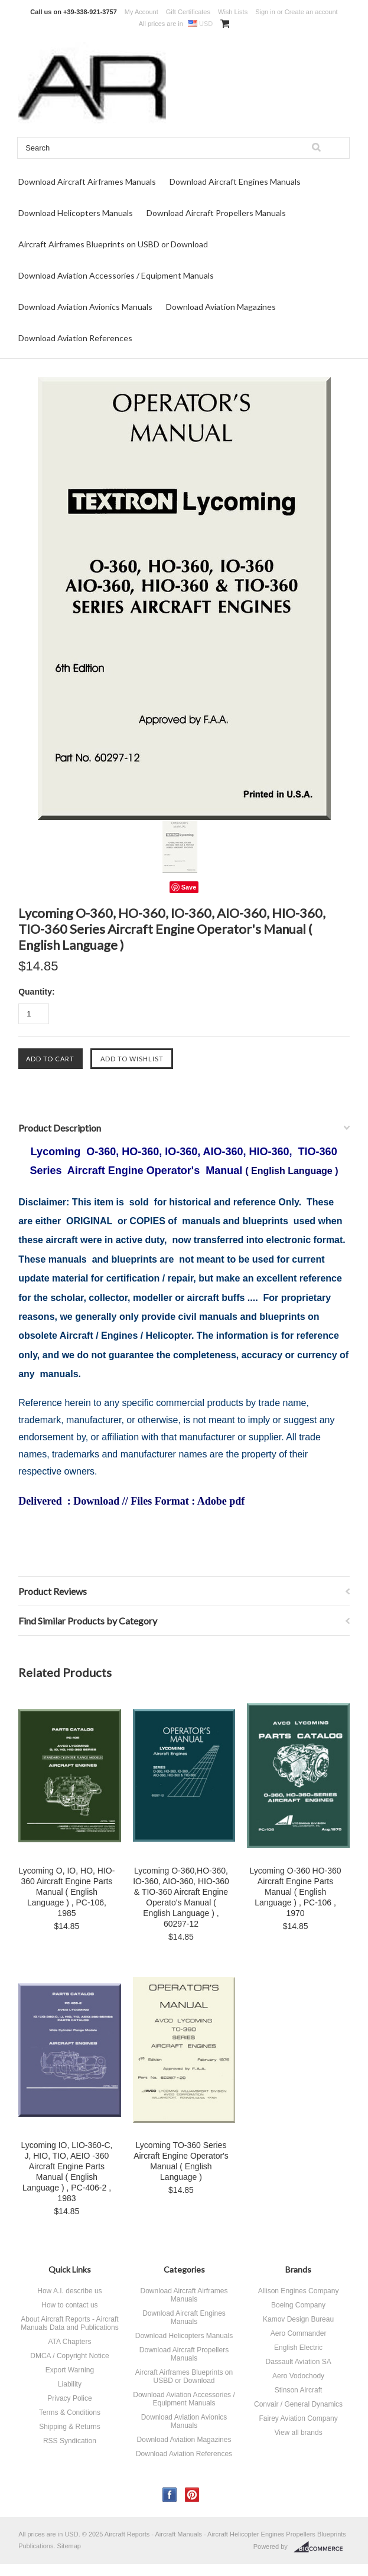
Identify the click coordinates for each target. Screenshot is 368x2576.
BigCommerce (322, 2547)
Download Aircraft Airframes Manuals (87, 181)
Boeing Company (298, 2305)
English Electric (298, 2347)
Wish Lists (232, 11)
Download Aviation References (75, 338)
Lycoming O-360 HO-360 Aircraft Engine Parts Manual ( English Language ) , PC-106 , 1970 (295, 1892)
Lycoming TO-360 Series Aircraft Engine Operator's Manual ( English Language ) (181, 2161)
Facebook (169, 2494)
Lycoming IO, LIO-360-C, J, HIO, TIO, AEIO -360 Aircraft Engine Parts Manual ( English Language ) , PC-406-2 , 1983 (66, 2171)
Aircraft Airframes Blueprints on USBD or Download (113, 244)
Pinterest (192, 2494)
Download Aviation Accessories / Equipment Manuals (116, 275)
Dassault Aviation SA (298, 2362)
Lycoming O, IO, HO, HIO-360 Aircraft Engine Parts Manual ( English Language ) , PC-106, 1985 (67, 1892)
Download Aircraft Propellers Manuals (216, 213)
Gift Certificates (188, 11)
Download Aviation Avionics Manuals (85, 307)
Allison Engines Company (298, 2291)
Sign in (265, 11)
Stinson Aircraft (299, 2390)
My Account (141, 11)
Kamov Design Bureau (298, 2319)
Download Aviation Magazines (221, 307)
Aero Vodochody (298, 2376)
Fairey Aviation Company (298, 2418)
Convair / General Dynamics (298, 2404)
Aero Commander (299, 2333)
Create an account (311, 11)
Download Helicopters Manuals (75, 213)
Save (189, 887)
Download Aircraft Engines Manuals (235, 181)
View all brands (298, 2432)
